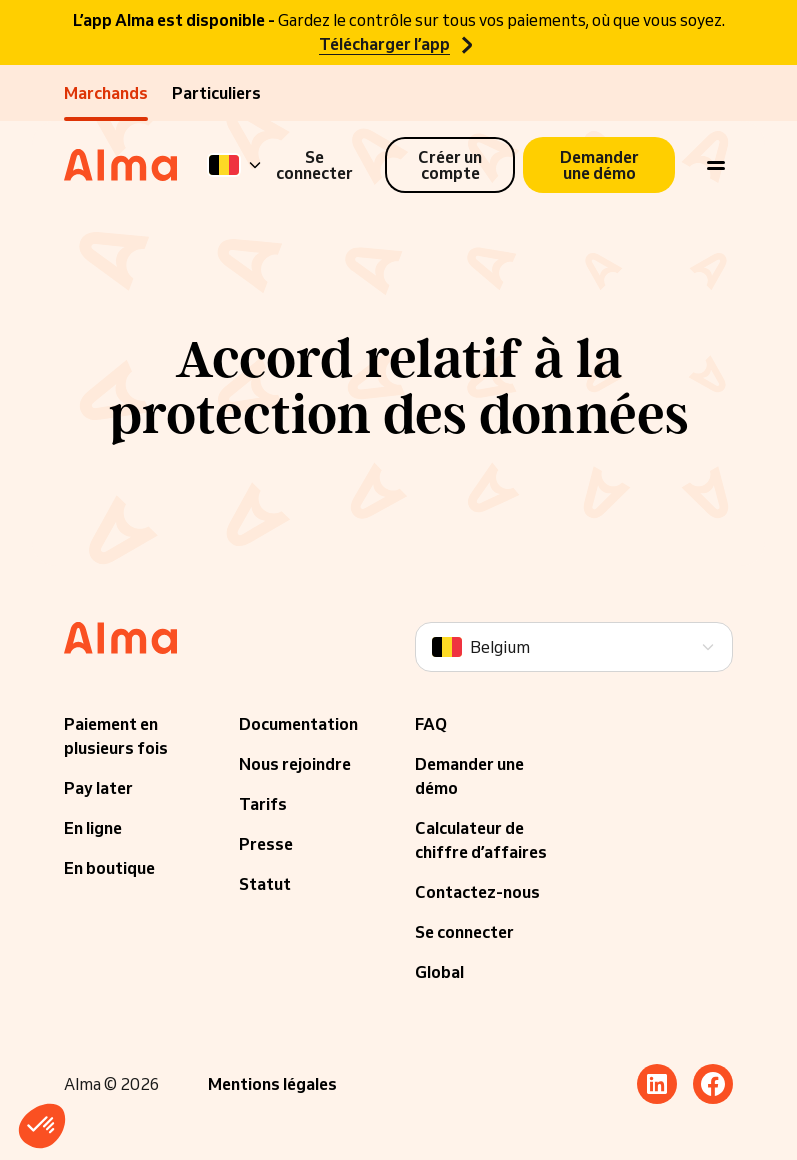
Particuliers (216, 93)
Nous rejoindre (295, 764)
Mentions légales (272, 1084)
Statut (265, 884)
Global (439, 972)
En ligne (93, 828)
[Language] (236, 165)
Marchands (106, 93)
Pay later (98, 788)
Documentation (298, 724)
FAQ (431, 724)
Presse (266, 844)
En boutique (109, 868)
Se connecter (464, 932)
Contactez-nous (477, 892)
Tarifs (263, 804)
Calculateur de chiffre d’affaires (481, 840)
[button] (42, 1126)
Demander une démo (469, 776)
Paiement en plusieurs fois (116, 736)
